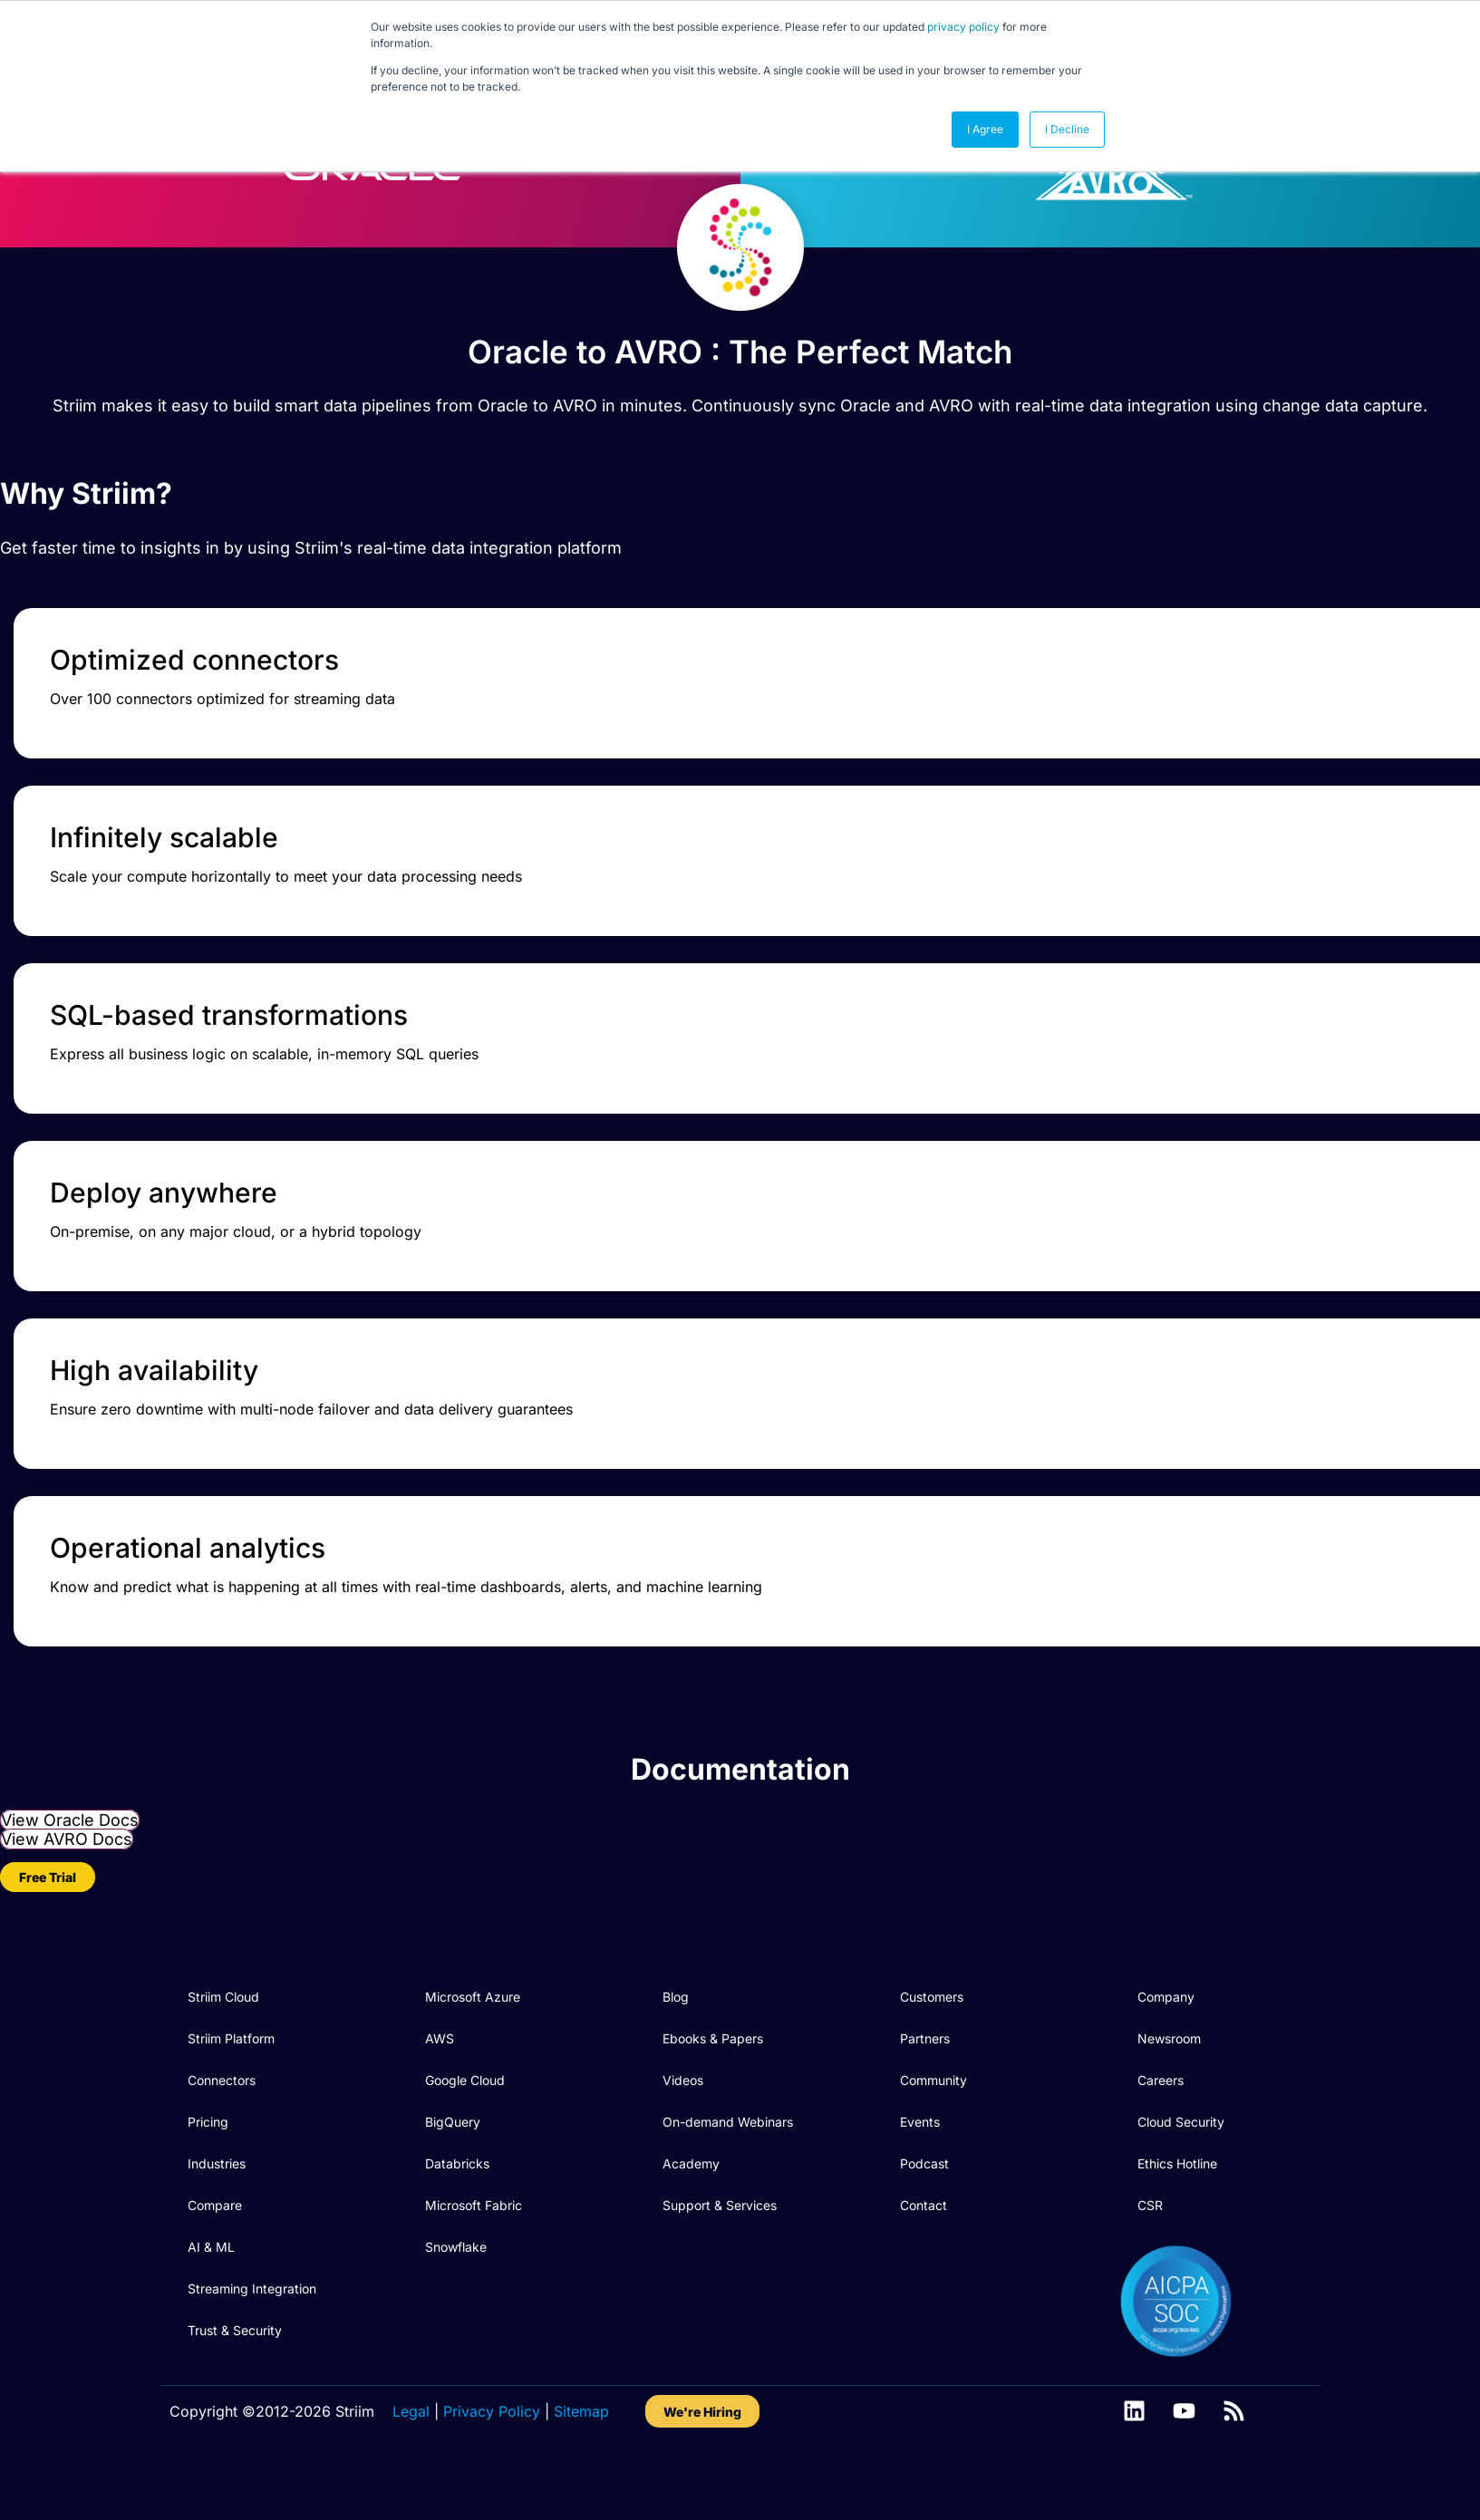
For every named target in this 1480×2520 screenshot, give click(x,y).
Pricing (208, 2169)
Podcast (924, 2210)
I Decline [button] (1067, 129)
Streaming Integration (252, 2335)
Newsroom (1169, 2085)
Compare (215, 2252)
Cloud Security (1180, 2169)
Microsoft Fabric (473, 2252)
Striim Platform (231, 2085)
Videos (683, 2127)
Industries (217, 2210)
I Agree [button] (985, 129)
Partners (925, 2085)
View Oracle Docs (70, 1867)
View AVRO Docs (66, 1886)
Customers (931, 2044)
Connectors (222, 2127)
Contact (923, 2252)
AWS (439, 2085)
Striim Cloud (223, 2044)
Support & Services (720, 2252)
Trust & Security (235, 2377)
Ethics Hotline (1177, 2210)
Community (933, 2127)
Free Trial (47, 1924)
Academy (691, 2210)
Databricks (457, 2210)
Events (920, 2169)
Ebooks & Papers (713, 2085)
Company (1166, 2044)
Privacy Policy (491, 2458)
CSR (1150, 2252)
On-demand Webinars (728, 2169)
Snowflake (456, 2294)
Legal (411, 2458)
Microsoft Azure (472, 2044)
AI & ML (211, 2294)
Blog (676, 2044)
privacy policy (963, 27)
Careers (1160, 2127)
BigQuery (452, 2169)
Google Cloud (465, 2127)
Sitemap (581, 2458)
